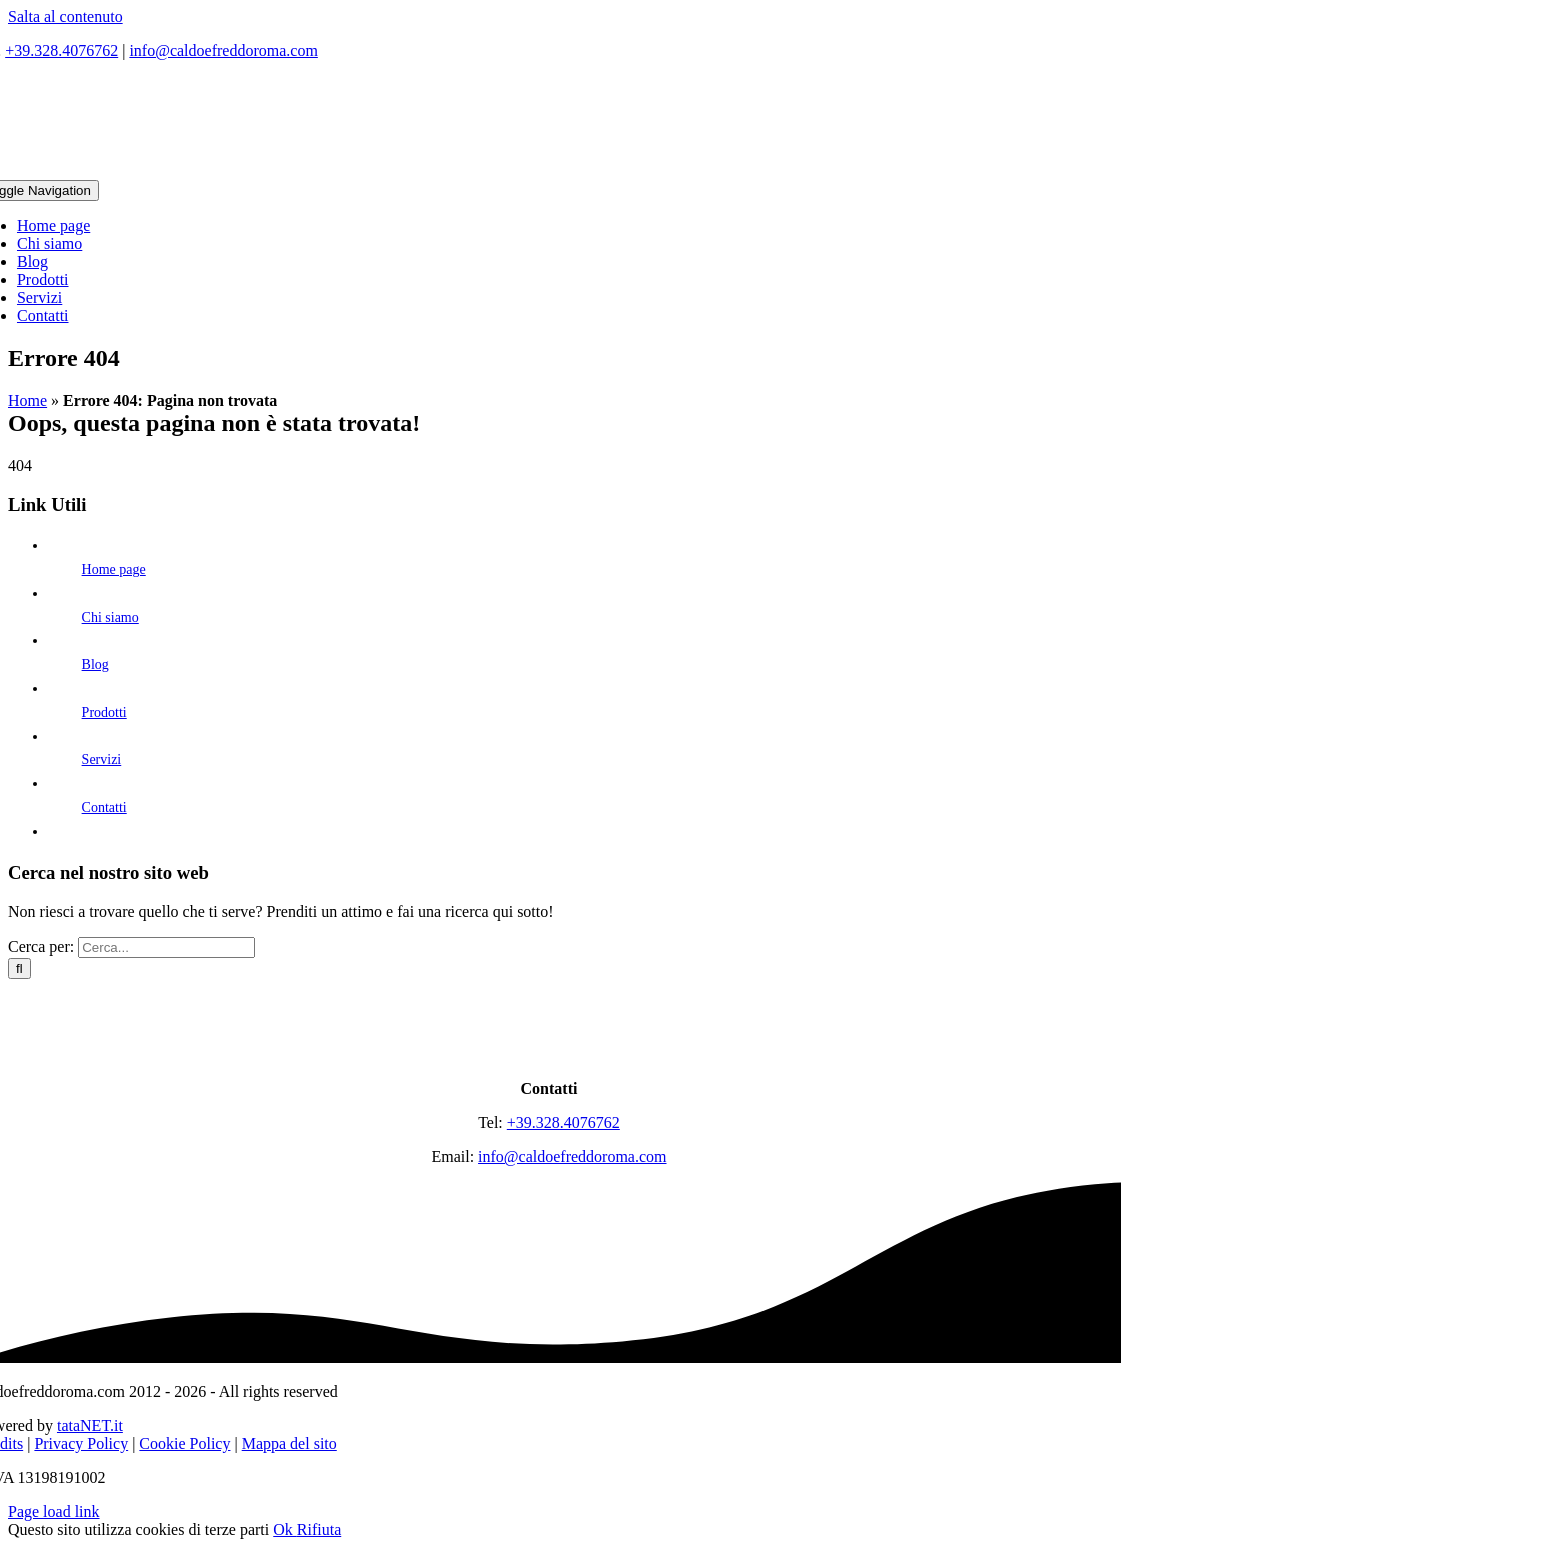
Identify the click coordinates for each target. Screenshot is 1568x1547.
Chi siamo (110, 617)
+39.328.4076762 (61, 50)
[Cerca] (19, 968)
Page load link (54, 1511)
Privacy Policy (81, 1443)
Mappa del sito (289, 1443)
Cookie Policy (184, 1443)
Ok (285, 1529)
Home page (114, 569)
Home (27, 400)
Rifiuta (319, 1529)
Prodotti (104, 712)
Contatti (104, 807)
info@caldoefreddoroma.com (223, 50)
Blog (95, 664)
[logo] (549, 1054)
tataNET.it (90, 1425)
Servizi (102, 759)
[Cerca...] (166, 947)
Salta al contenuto (65, 16)
